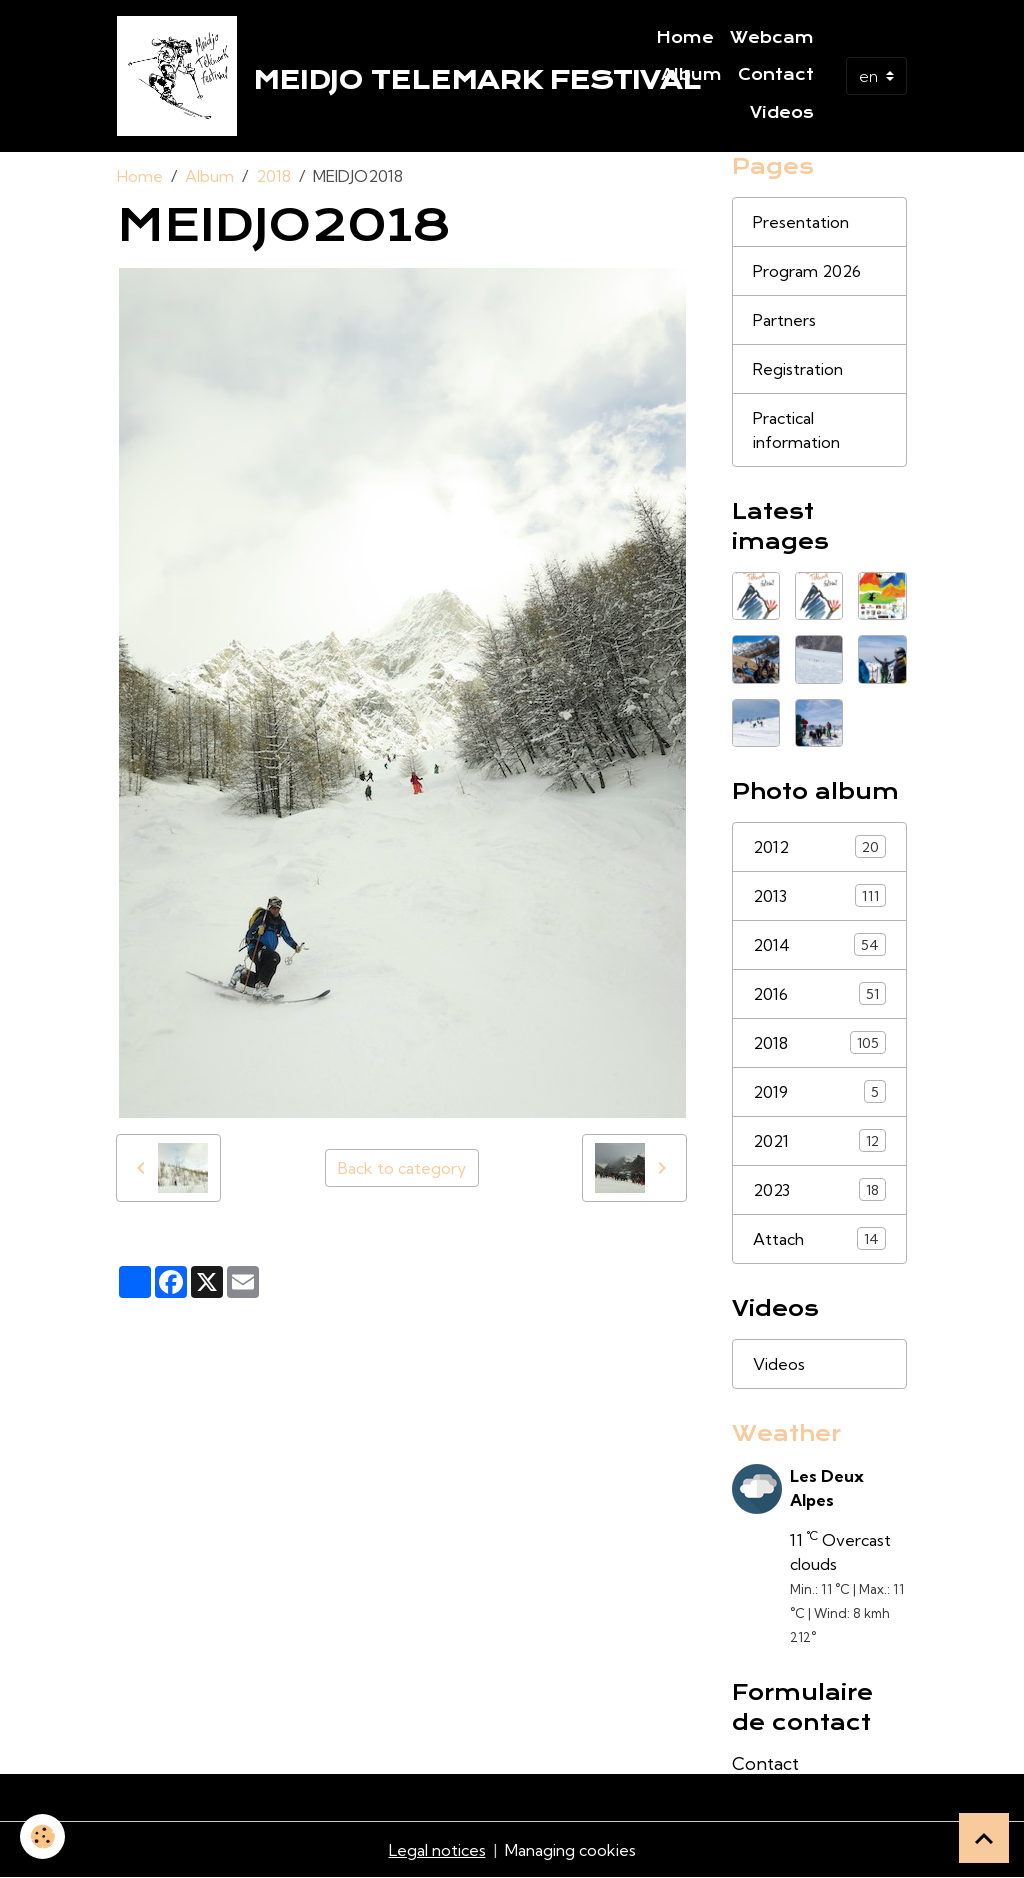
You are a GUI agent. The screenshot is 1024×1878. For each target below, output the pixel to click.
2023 (819, 1189)
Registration (798, 369)
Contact (776, 75)
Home (685, 38)
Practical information (796, 430)
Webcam (772, 38)
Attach (819, 1238)
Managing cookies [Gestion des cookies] (570, 1850)
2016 (819, 993)
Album (691, 75)
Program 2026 (807, 271)
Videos (782, 113)
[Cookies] (42, 1836)
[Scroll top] (984, 1838)
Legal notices (437, 1850)
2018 (273, 176)
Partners (784, 320)
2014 (819, 944)
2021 (819, 1140)
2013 (819, 895)
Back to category (402, 1168)
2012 (819, 846)
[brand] (353, 76)
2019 (819, 1091)
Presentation (801, 222)
